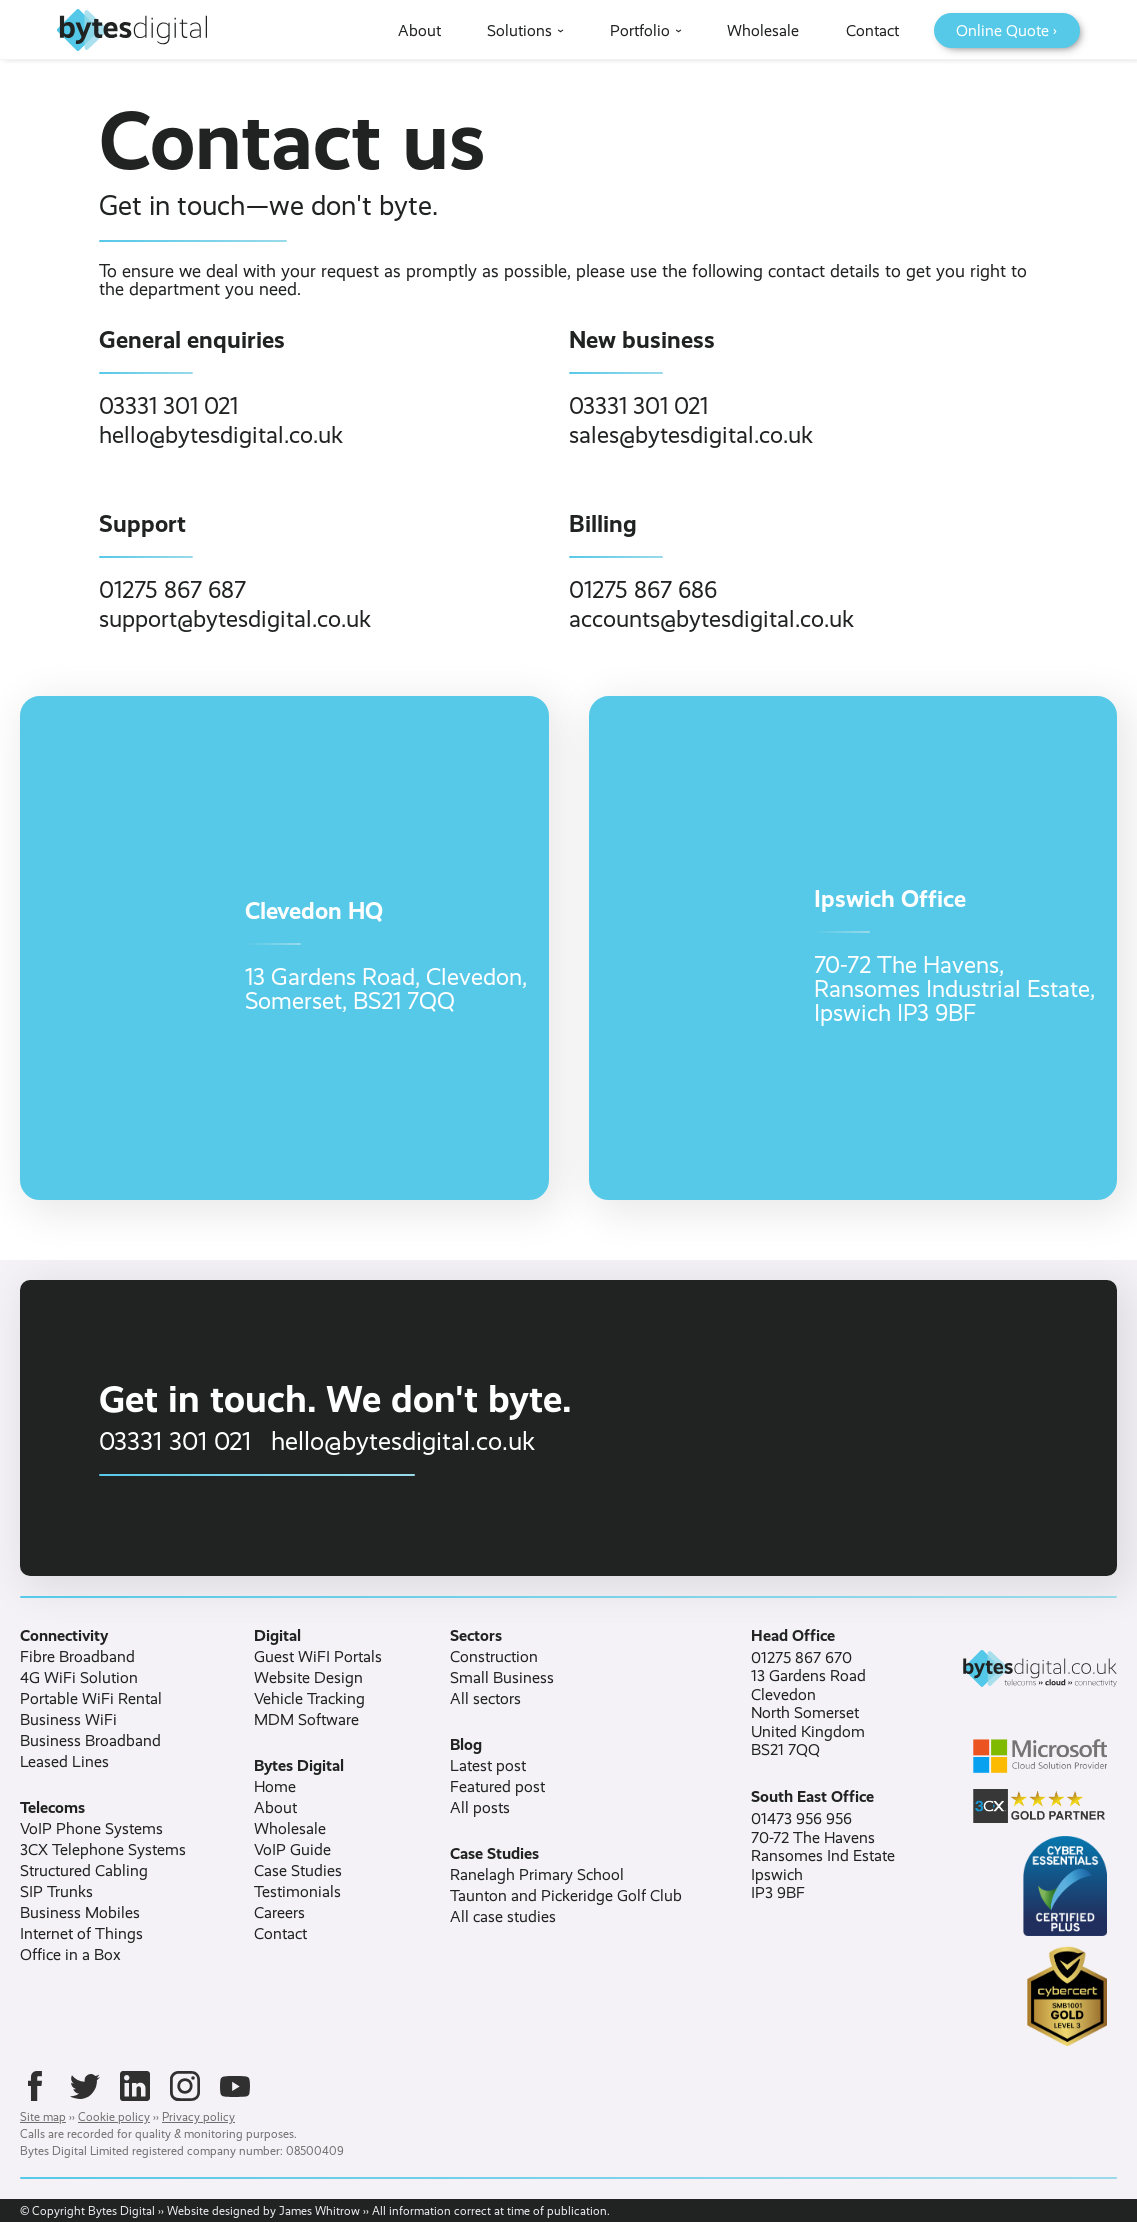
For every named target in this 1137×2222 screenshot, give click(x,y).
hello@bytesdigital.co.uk (221, 435)
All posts (480, 1808)
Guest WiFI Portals (318, 1657)
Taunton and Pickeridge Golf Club (566, 1896)
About (275, 1808)
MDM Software (306, 1720)
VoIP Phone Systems (91, 1829)
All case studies (503, 1917)
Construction (494, 1657)
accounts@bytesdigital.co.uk (711, 619)
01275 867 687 (172, 590)
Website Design (308, 1678)
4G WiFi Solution (79, 1678)
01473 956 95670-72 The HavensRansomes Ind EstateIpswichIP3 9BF (823, 1856)
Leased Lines (64, 1762)
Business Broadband (90, 1741)
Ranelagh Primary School (537, 1875)
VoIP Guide (292, 1850)
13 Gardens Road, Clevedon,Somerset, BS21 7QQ (386, 989)
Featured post (497, 1787)
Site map (43, 2117)
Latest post (488, 1766)
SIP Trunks (56, 1892)
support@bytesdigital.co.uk (235, 619)
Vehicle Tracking (309, 1699)
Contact (280, 1934)
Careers (279, 1913)
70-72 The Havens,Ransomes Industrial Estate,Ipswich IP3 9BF (954, 989)
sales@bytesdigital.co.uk (691, 435)
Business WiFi (68, 1720)
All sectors (485, 1699)
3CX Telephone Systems (103, 1850)
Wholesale (290, 1829)
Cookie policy (114, 2117)
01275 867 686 (643, 590)
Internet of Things (81, 1934)
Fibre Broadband (77, 1657)
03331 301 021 (168, 406)
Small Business (502, 1678)
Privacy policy (198, 2117)
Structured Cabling (84, 1871)
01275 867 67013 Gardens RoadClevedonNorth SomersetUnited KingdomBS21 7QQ (808, 1704)
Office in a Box (70, 1955)
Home (275, 1787)
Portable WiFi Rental (91, 1699)
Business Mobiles (80, 1913)
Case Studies (298, 1871)
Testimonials (297, 1892)
